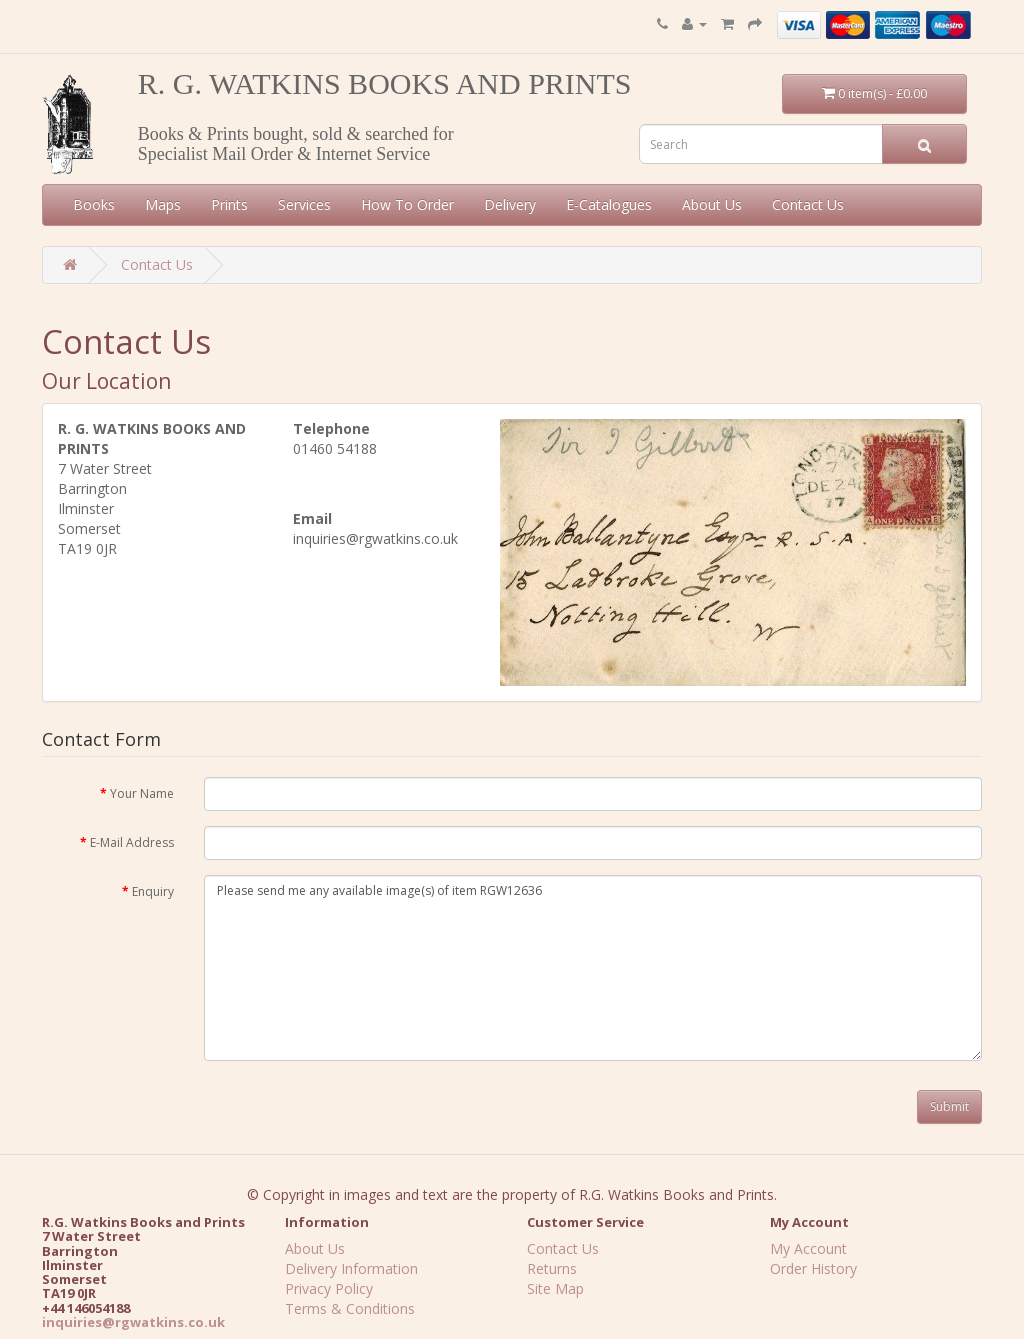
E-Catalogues (609, 204)
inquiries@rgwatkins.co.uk (133, 1322)
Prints (229, 204)
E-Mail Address (132, 842)
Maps (163, 204)
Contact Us (808, 204)
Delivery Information (351, 1268)
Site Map (555, 1288)
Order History (813, 1268)
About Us (712, 204)
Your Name (142, 793)
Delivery (510, 204)
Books (94, 204)
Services (304, 204)
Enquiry (153, 891)
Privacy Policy (329, 1288)
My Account (808, 1248)
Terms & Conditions (350, 1308)
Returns (552, 1268)
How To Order (407, 204)
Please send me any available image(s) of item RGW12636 (593, 967)
